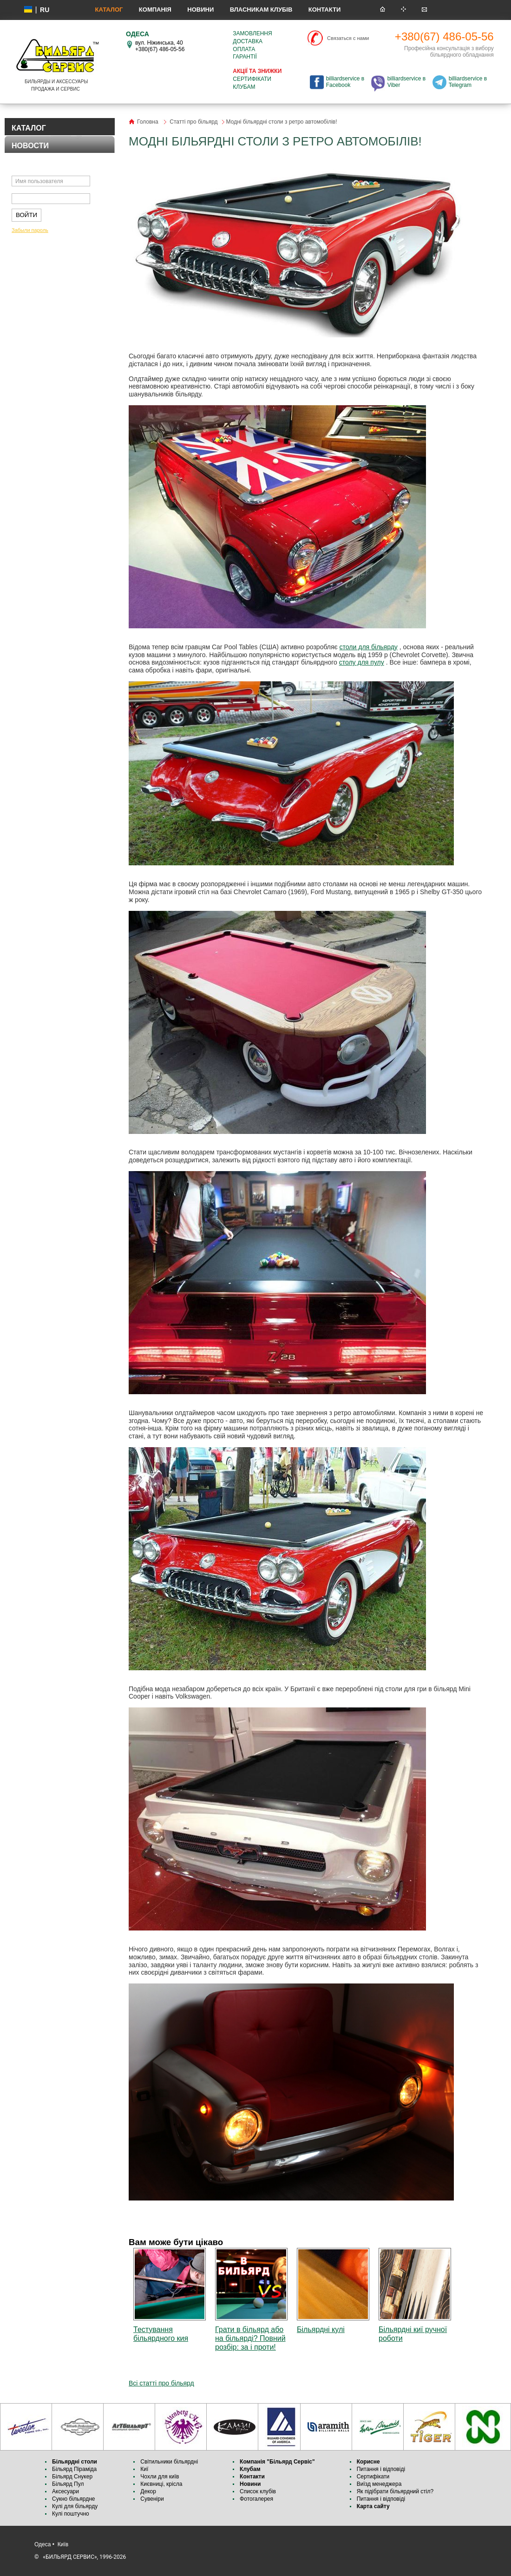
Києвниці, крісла (161, 2484)
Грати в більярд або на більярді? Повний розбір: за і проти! (251, 2299)
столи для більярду (369, 647)
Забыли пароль (30, 230)
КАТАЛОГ (109, 9)
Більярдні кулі (333, 2290)
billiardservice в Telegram (468, 81)
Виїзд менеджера (379, 2484)
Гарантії (245, 56)
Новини (200, 9)
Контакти (324, 9)
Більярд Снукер (72, 2476)
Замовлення (252, 33)
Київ (63, 2544)
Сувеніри (152, 2499)
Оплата (244, 49)
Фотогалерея (256, 2499)
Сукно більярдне (74, 2499)
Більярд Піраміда (74, 2469)
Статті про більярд (193, 122)
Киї (144, 2469)
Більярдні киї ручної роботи (415, 2295)
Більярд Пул (68, 2484)
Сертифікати (252, 79)
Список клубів (258, 2491)
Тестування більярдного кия (169, 2295)
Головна (147, 122)
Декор (148, 2491)
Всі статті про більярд (161, 2383)
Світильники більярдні (169, 2461)
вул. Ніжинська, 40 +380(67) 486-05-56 (159, 46)
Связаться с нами (348, 38)
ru (44, 9)
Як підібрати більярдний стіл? (396, 2491)
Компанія (155, 9)
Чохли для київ (159, 2476)
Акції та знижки (257, 71)
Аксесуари (65, 2491)
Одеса (42, 2544)
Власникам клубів (261, 9)
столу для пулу (361, 662)
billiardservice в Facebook (345, 81)
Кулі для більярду (75, 2506)
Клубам (244, 87)
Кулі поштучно (70, 2513)
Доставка (247, 41)
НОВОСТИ (30, 146)
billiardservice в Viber (406, 81)
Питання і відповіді (381, 2469)
